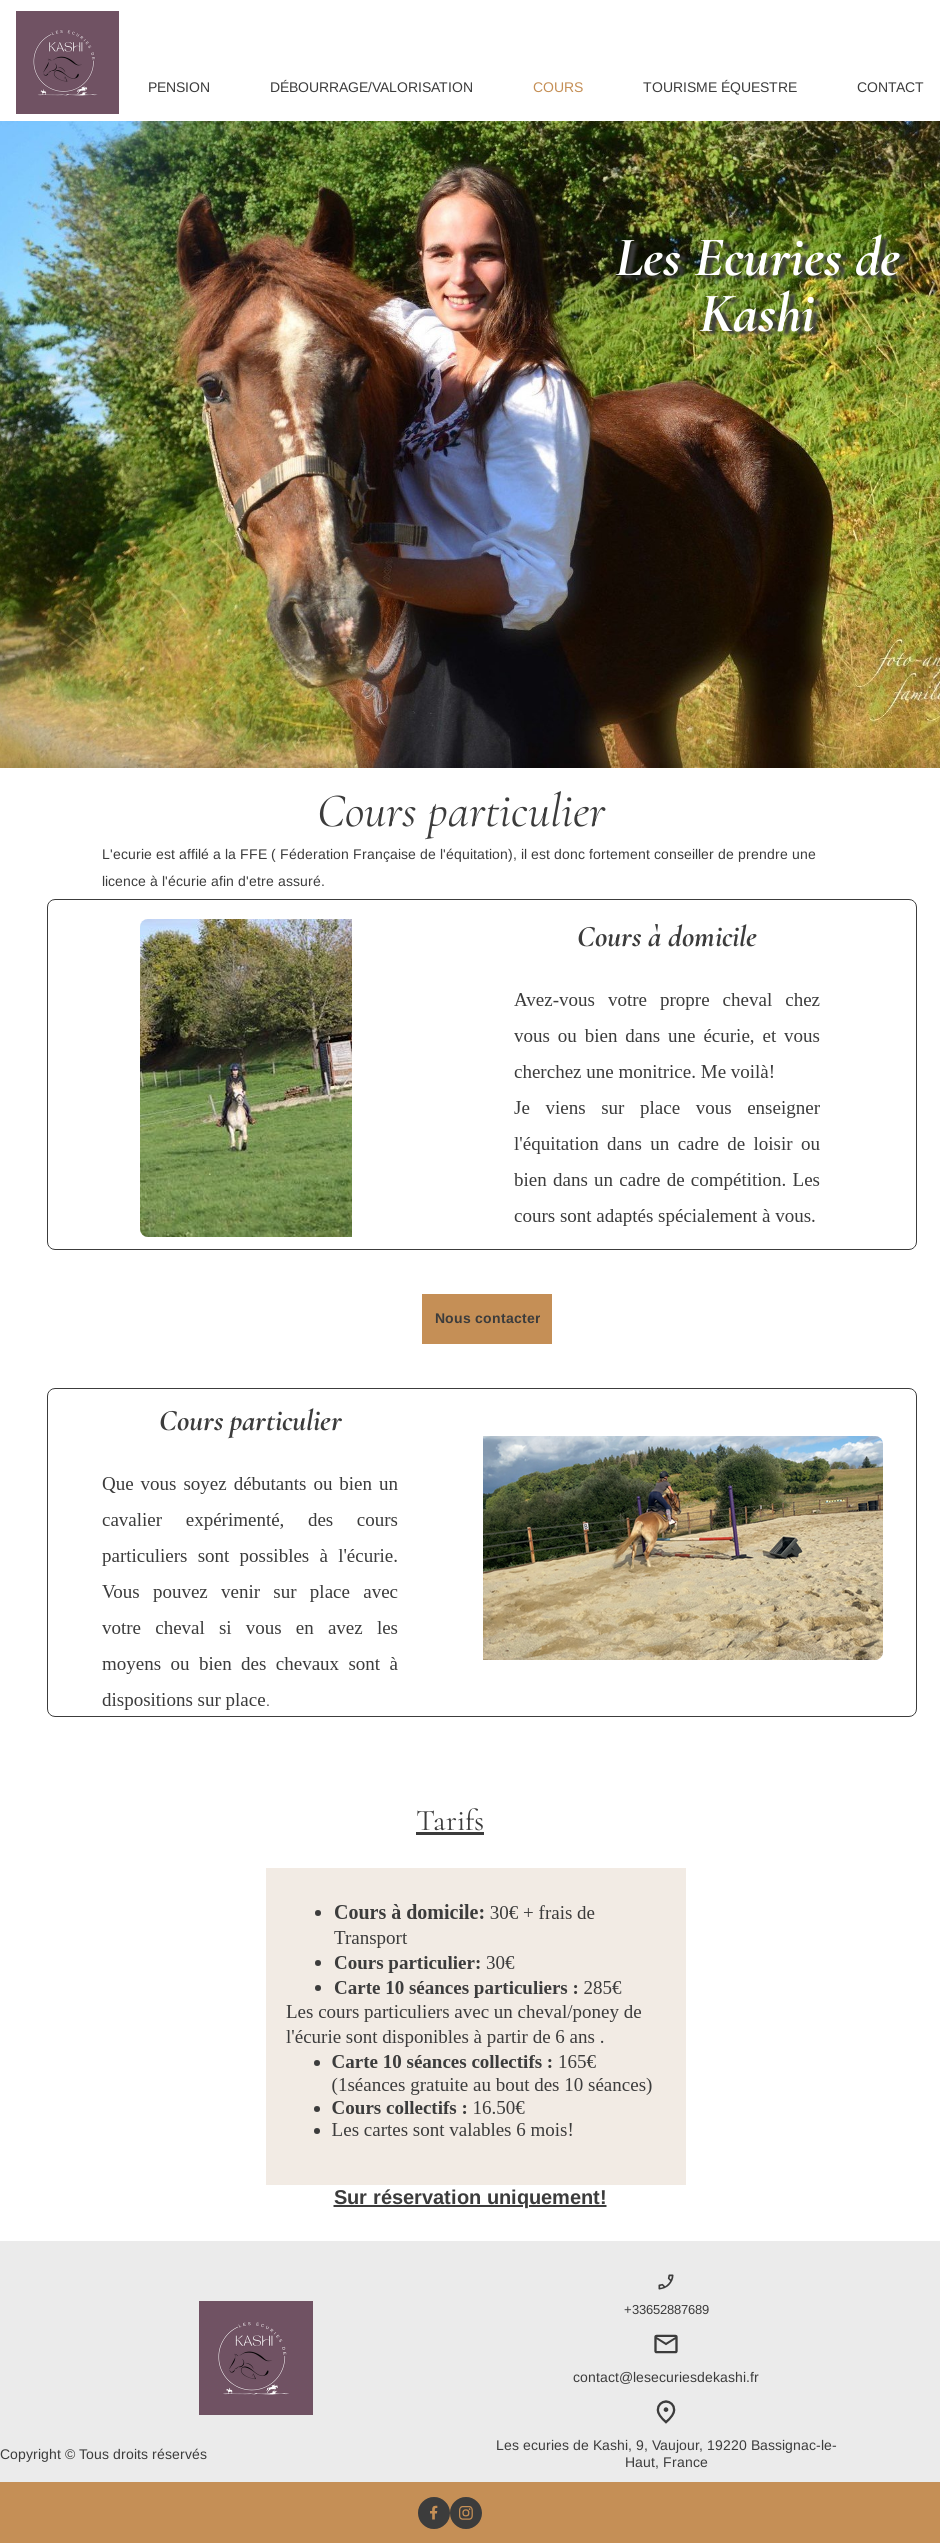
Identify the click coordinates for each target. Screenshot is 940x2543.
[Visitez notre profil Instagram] (466, 2513)
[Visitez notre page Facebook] (434, 2513)
